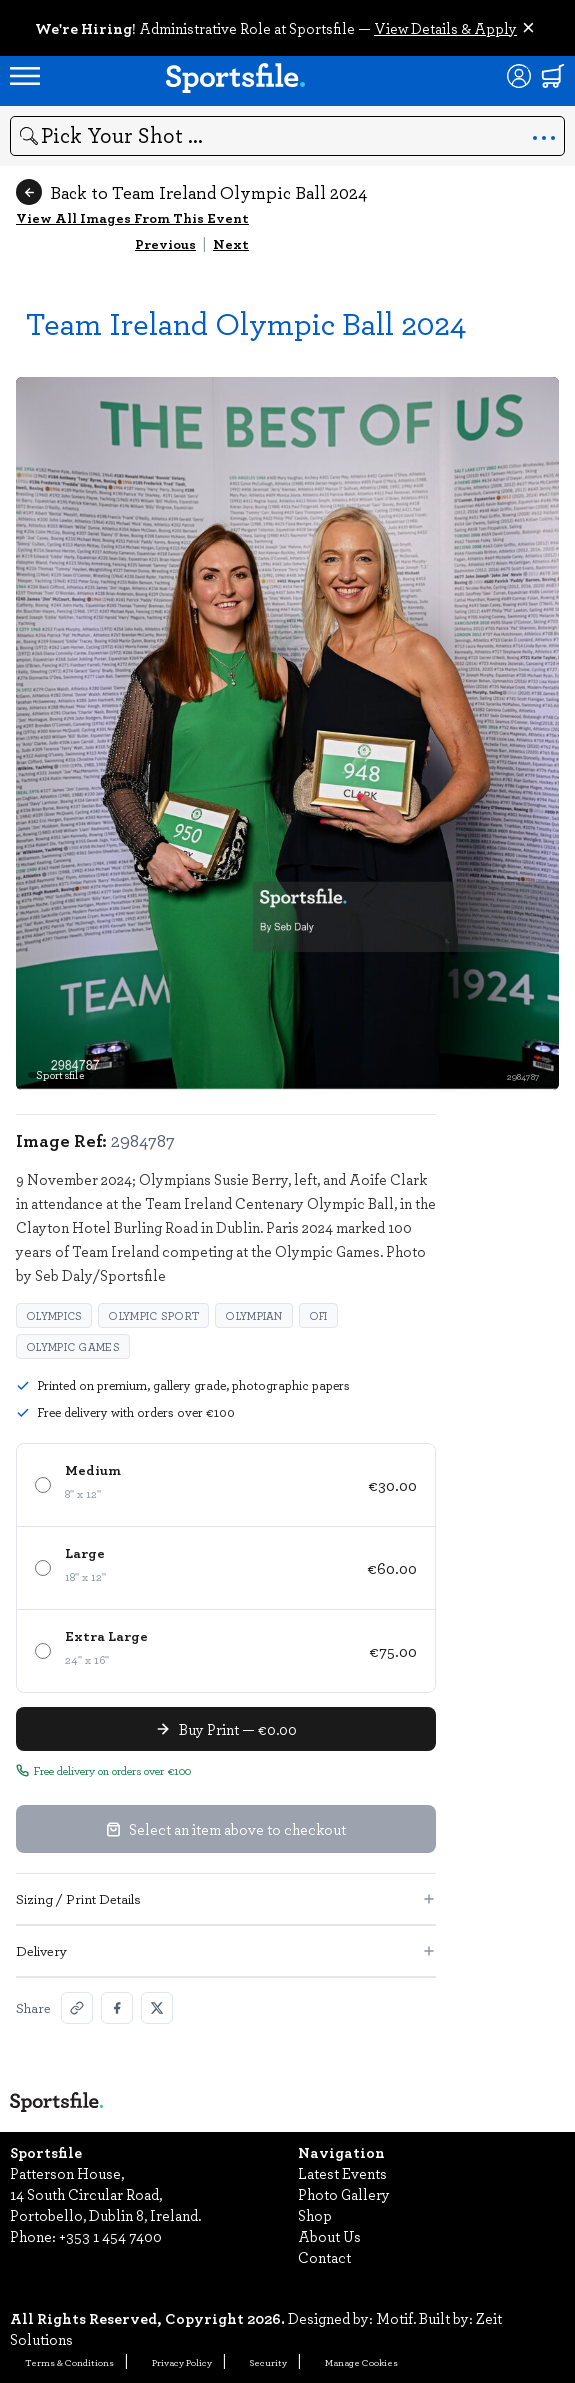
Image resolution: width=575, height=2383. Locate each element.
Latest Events (342, 2173)
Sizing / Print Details (226, 1898)
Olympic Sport (153, 1315)
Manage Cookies (361, 2362)
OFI (318, 1315)
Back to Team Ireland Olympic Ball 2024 (191, 192)
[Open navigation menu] (25, 76)
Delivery (226, 1950)
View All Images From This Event (132, 217)
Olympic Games (73, 1346)
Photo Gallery (344, 2194)
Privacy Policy (182, 2362)
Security (268, 2362)
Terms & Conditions (69, 2362)
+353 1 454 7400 (110, 2236)
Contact (324, 2257)
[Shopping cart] (553, 76)
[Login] (519, 76)
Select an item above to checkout (226, 1829)
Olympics (54, 1315)
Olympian (253, 1315)
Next (231, 243)
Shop (315, 2215)
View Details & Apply (445, 28)
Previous (165, 243)
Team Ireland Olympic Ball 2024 (246, 322)
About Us (329, 2236)
